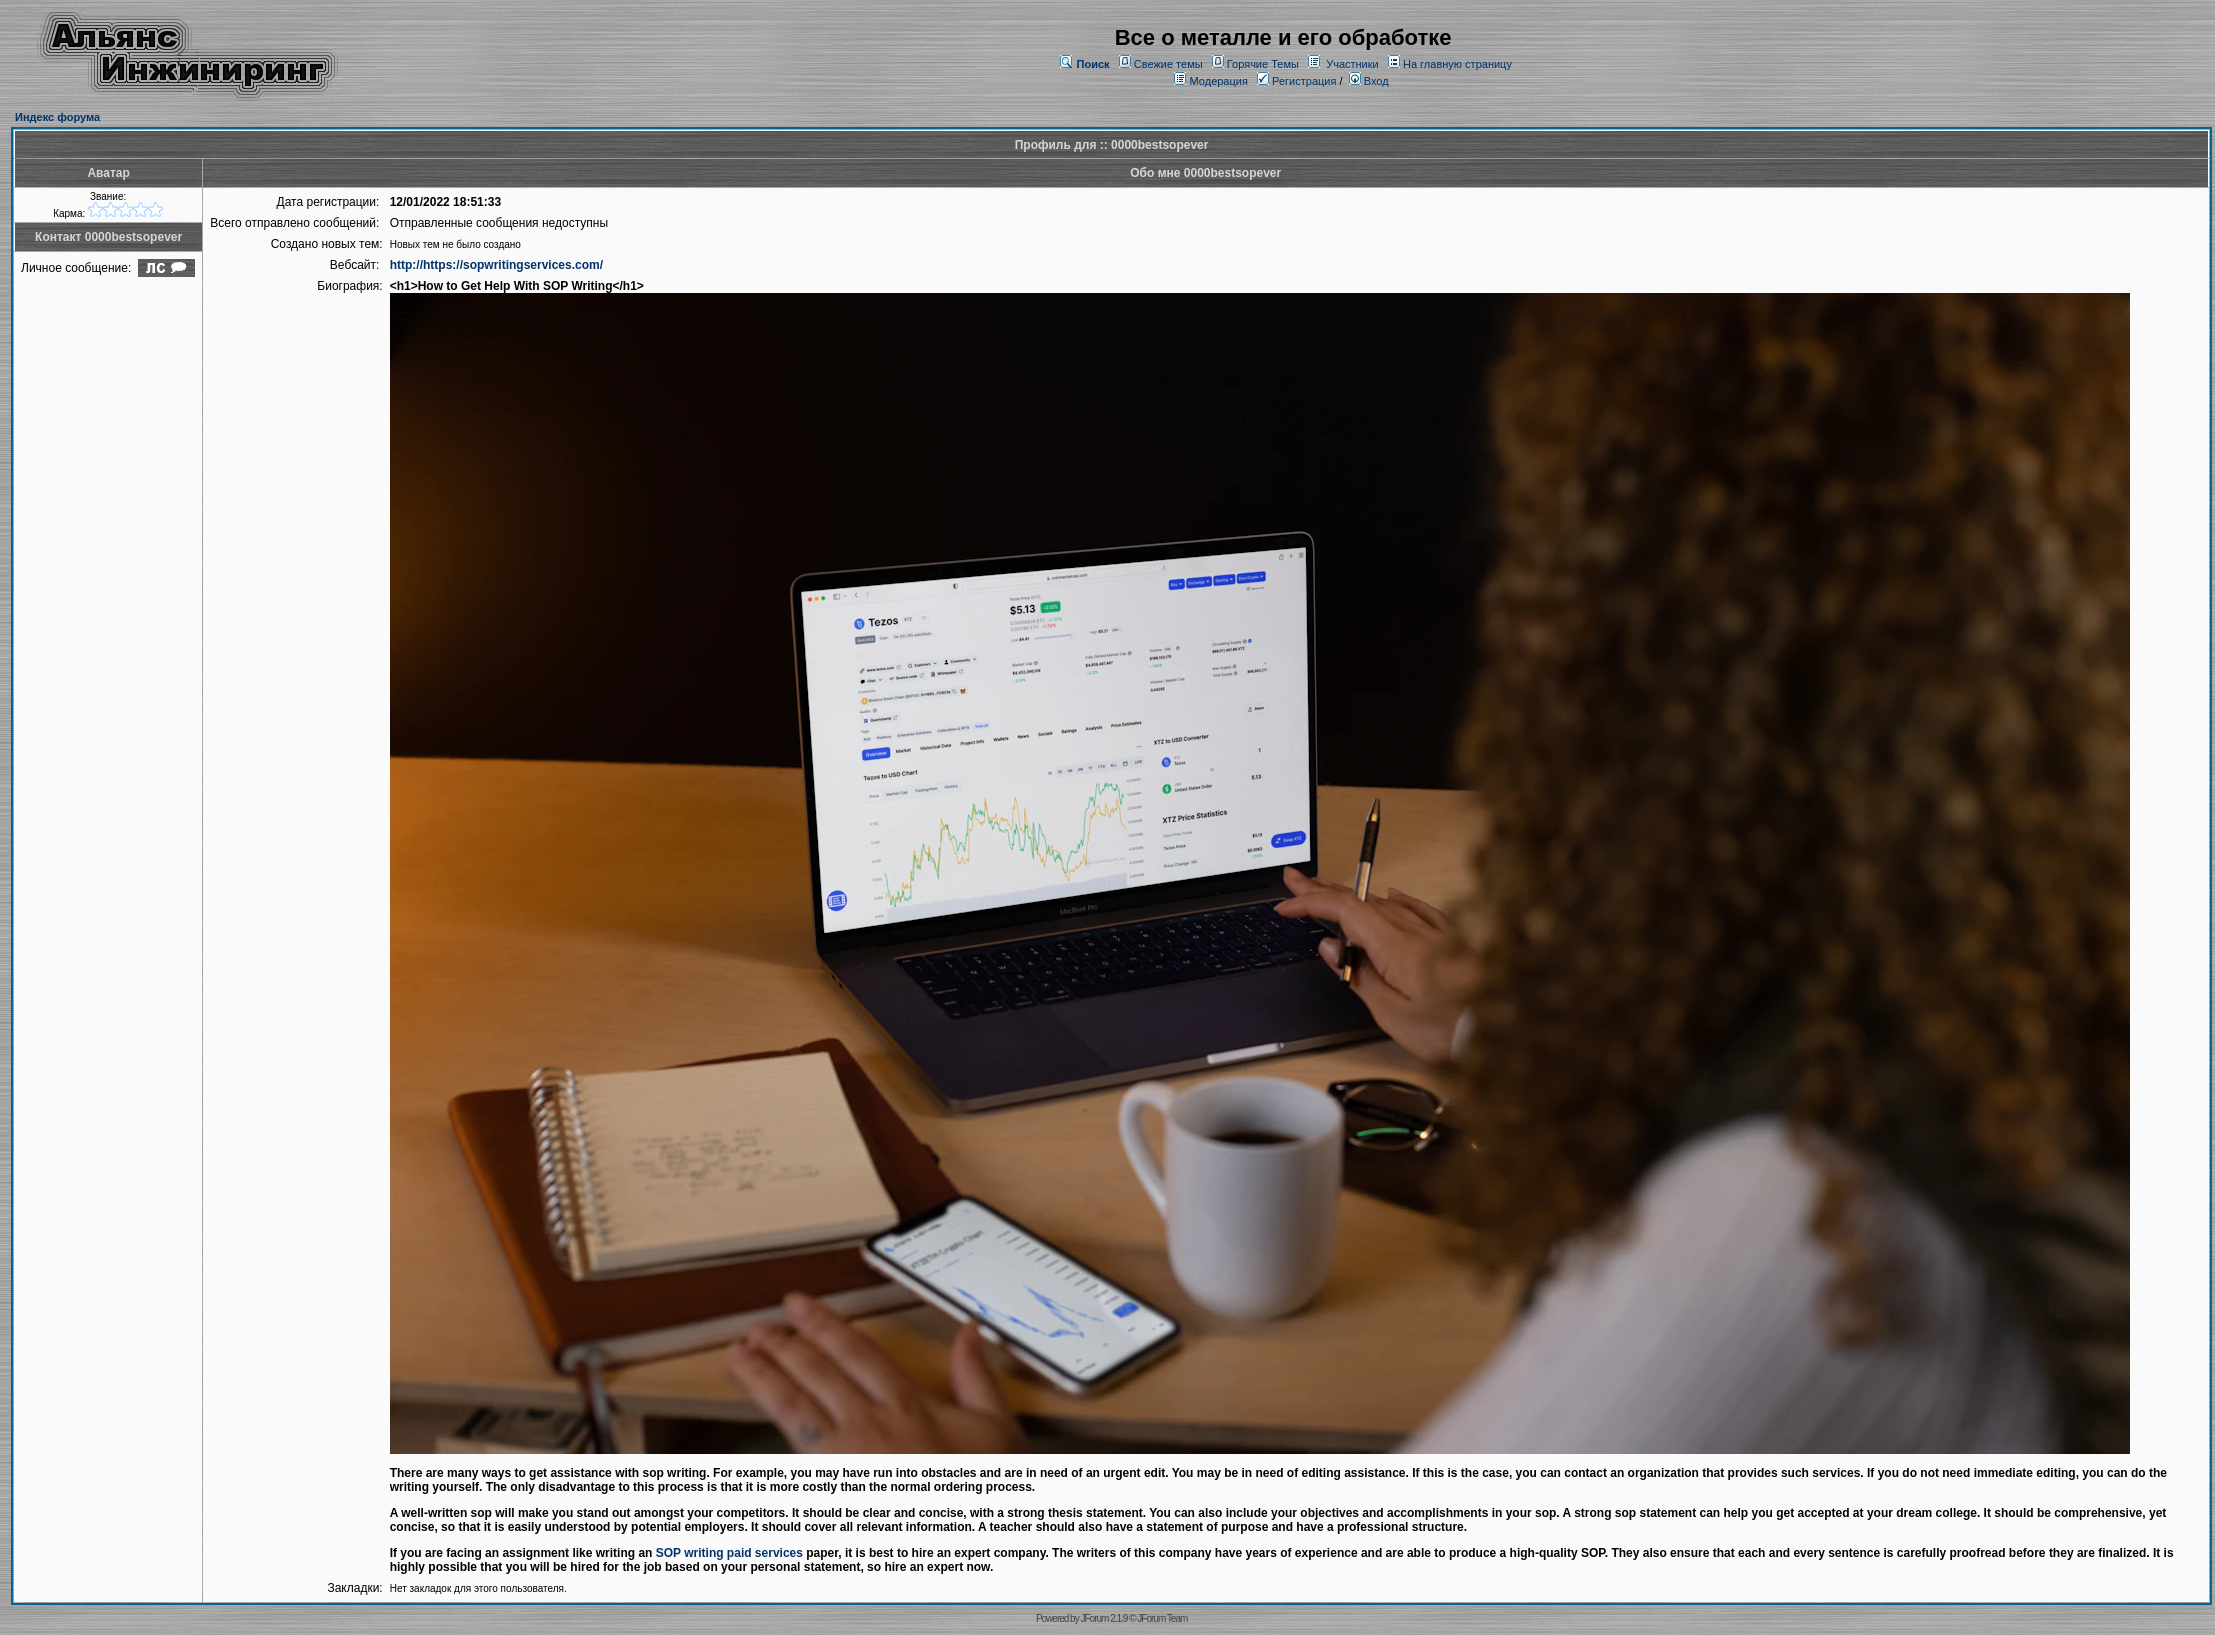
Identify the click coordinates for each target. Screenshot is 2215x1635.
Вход (1369, 81)
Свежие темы (1168, 64)
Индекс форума (57, 117)
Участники (1352, 64)
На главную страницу (1457, 64)
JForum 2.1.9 (1103, 1618)
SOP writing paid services (729, 1553)
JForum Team (1162, 1618)
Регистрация (1296, 81)
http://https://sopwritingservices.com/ (496, 265)
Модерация (1219, 81)
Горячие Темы (1263, 64)
